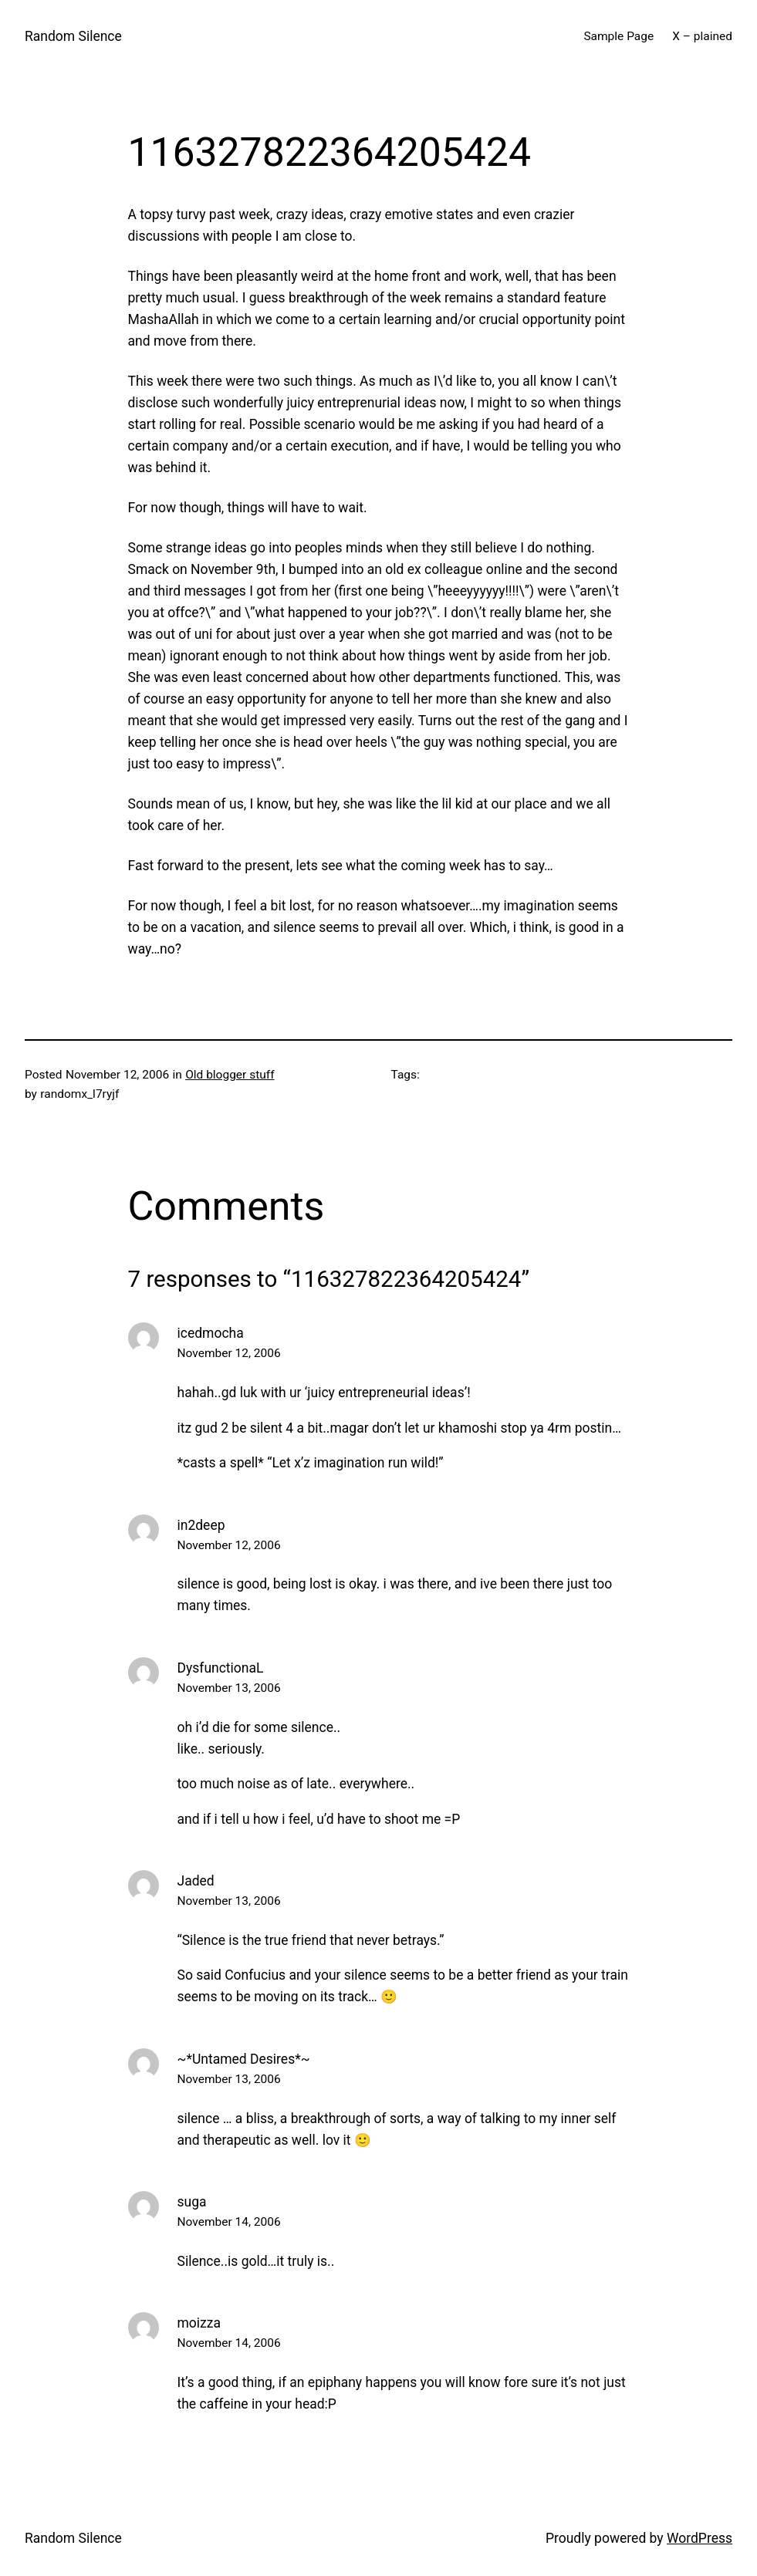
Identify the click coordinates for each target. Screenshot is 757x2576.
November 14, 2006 (229, 2222)
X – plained (702, 36)
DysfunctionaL (220, 1668)
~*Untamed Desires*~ (243, 2059)
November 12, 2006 (229, 1353)
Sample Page (618, 36)
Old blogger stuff (229, 1075)
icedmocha (210, 1333)
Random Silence (73, 36)
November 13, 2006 (229, 1688)
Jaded (196, 1881)
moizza (199, 2323)
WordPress (699, 2538)
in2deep (201, 1525)
